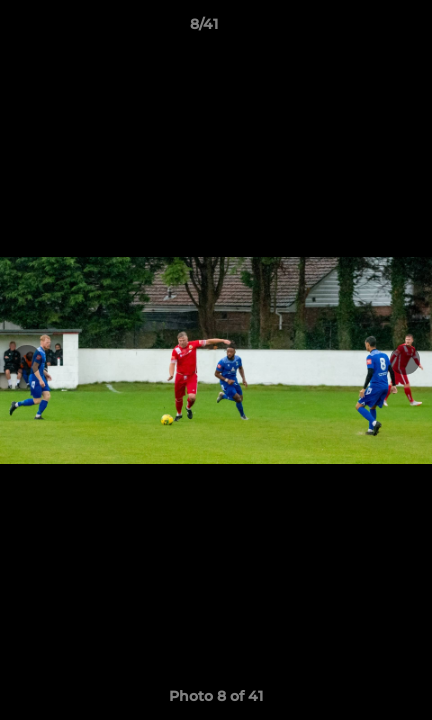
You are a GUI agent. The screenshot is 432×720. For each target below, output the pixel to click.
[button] (360, 29)
